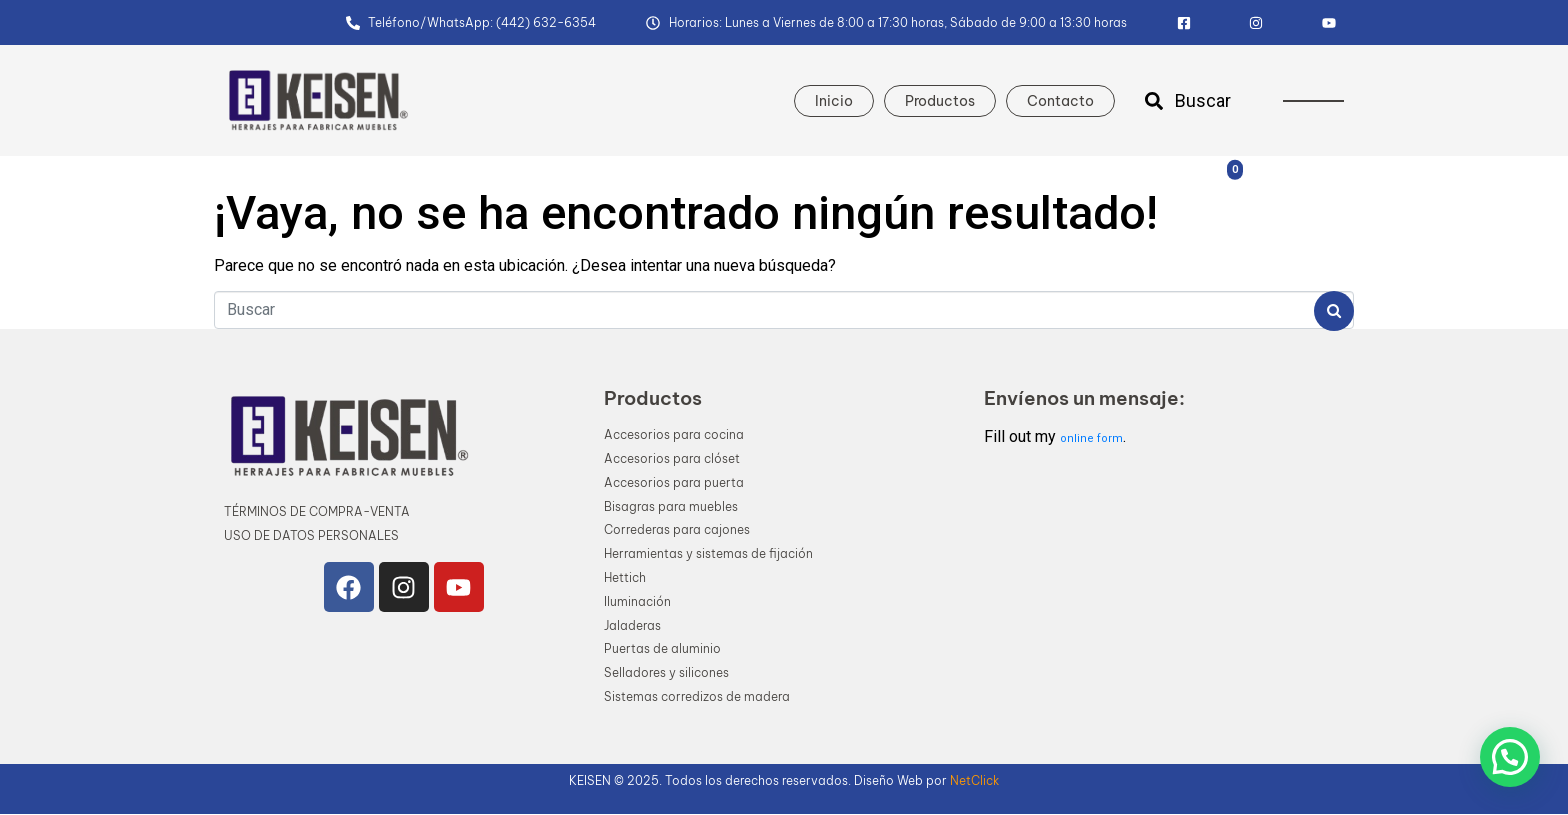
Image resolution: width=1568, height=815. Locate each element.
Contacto (1060, 101)
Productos (940, 101)
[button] (1510, 757)
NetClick (974, 780)
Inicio (834, 101)
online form (1091, 438)
